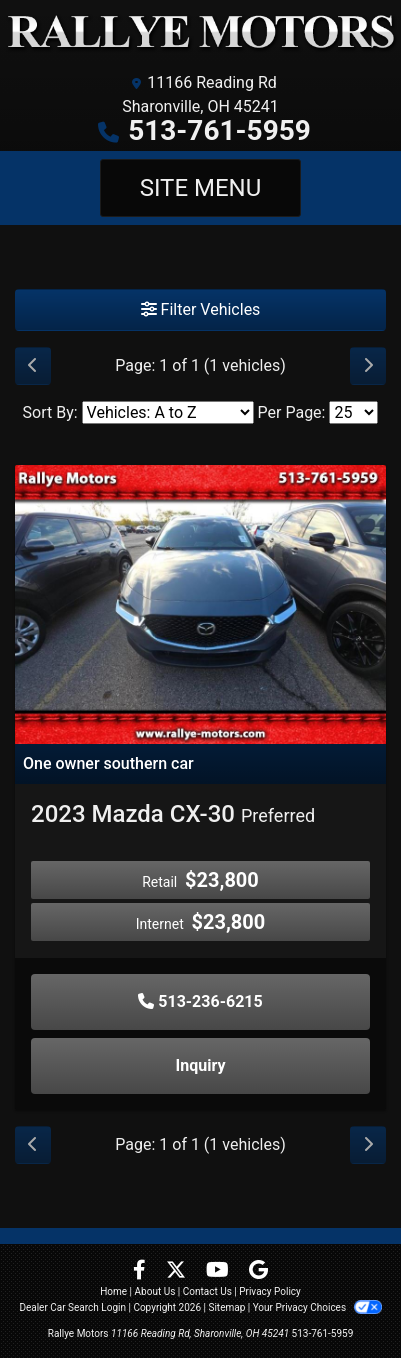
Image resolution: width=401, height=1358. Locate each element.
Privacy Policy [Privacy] (270, 1291)
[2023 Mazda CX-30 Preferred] (200, 603)
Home (113, 1291)
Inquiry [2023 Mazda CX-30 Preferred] (201, 1065)
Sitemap (226, 1307)
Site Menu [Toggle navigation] (201, 188)
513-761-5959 (219, 130)
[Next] (368, 366)
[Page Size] (353, 412)
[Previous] (33, 366)
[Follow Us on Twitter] (178, 1271)
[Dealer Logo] (200, 31)
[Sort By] (168, 412)
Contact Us (207, 1291)
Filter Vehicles (201, 309)
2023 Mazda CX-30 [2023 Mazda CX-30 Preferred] (173, 814)
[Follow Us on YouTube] (219, 1271)
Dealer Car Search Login (72, 1307)
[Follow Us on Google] (258, 1271)
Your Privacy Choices (317, 1307)
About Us (155, 1291)
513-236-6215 (200, 1001)
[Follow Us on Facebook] (141, 1271)
